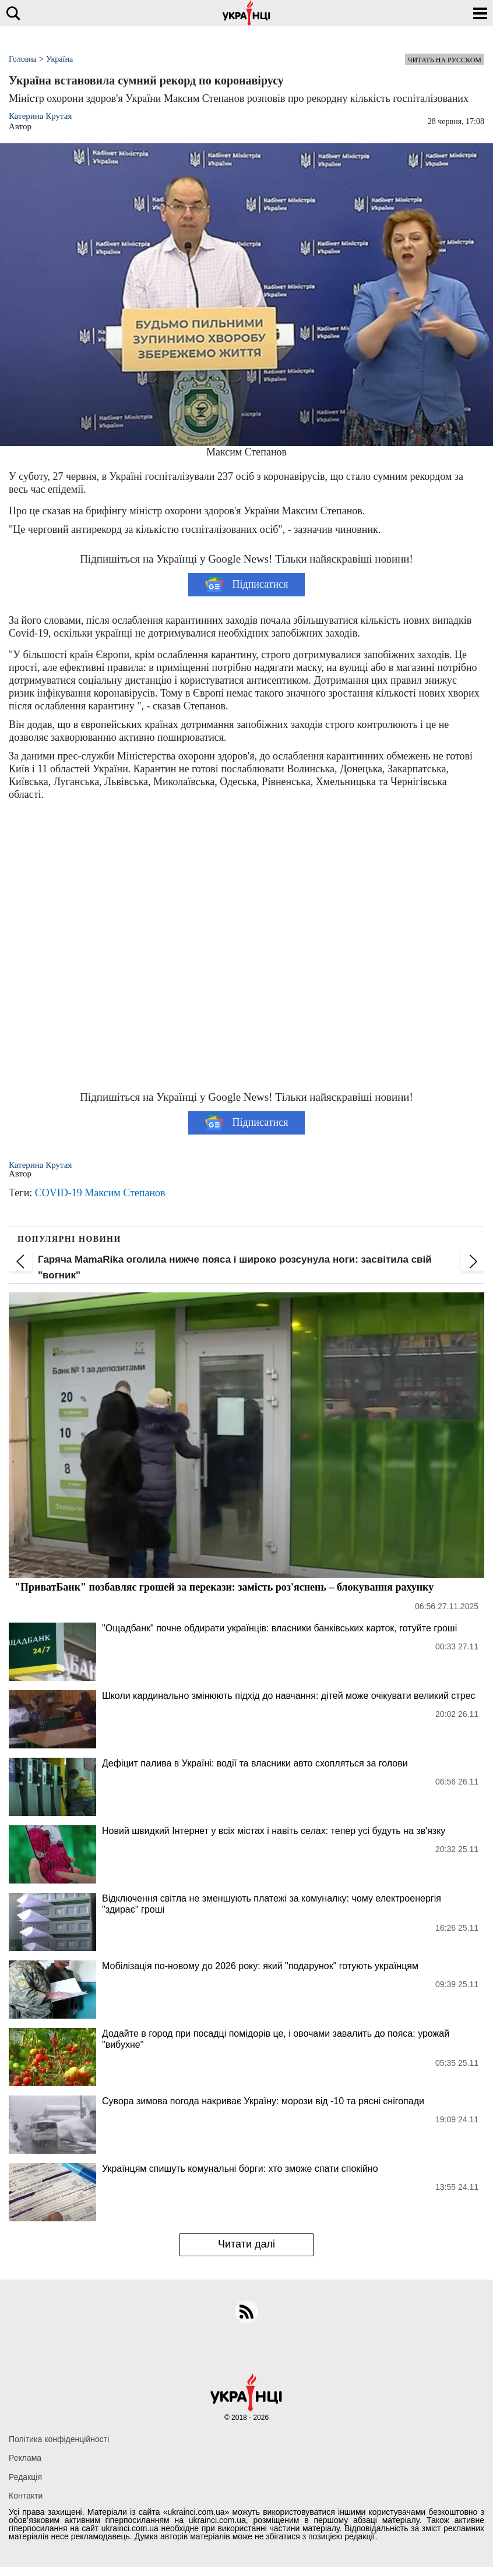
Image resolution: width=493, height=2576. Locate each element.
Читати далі (246, 2244)
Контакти (26, 2495)
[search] (13, 13)
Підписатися (246, 584)
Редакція (25, 2477)
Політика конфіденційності (59, 2439)
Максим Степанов (124, 1193)
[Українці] (246, 13)
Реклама (25, 2457)
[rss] (246, 2311)
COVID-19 (58, 1193)
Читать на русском (444, 60)
